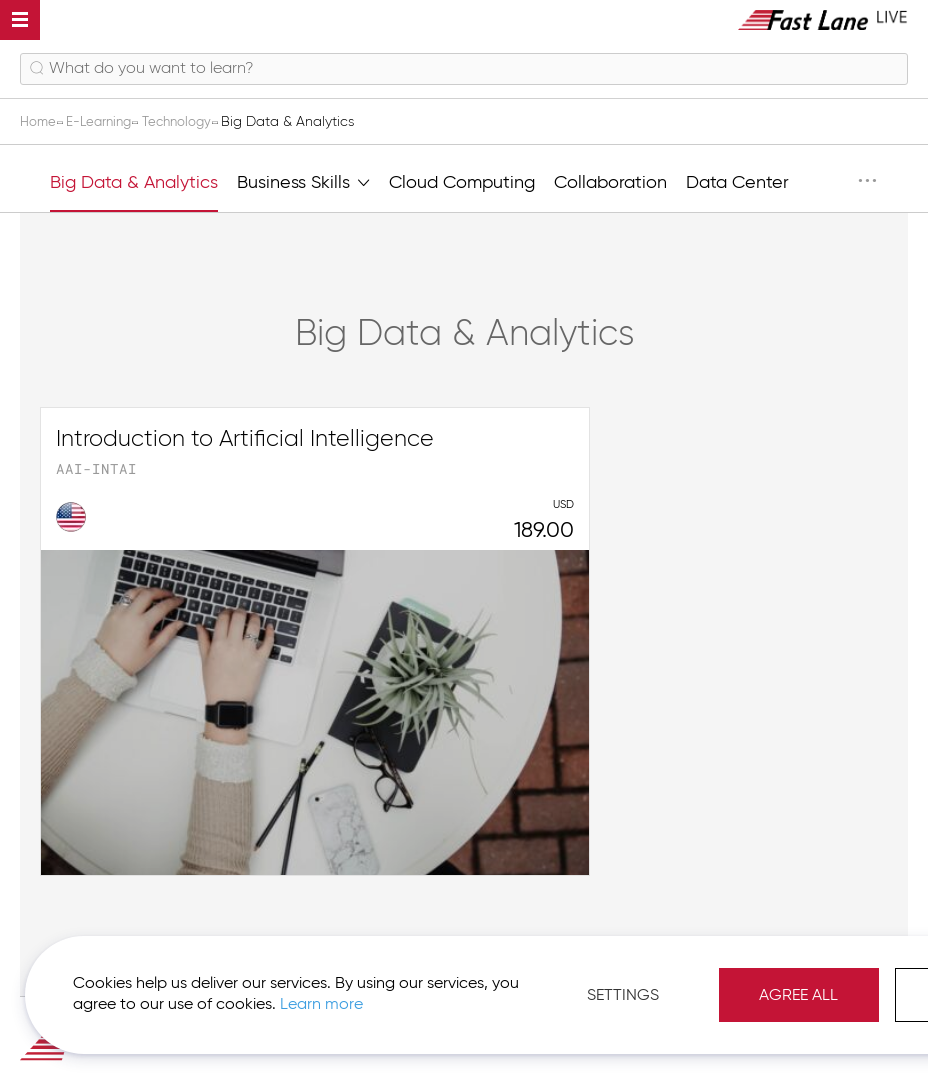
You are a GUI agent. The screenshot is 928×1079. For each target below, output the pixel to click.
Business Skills (303, 181)
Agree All (848, 989)
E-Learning (106, 122)
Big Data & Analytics (134, 183)
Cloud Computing (462, 183)
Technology (190, 122)
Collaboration (610, 183)
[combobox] (464, 69)
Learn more (281, 998)
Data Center (737, 183)
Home (41, 122)
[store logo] (823, 19)
